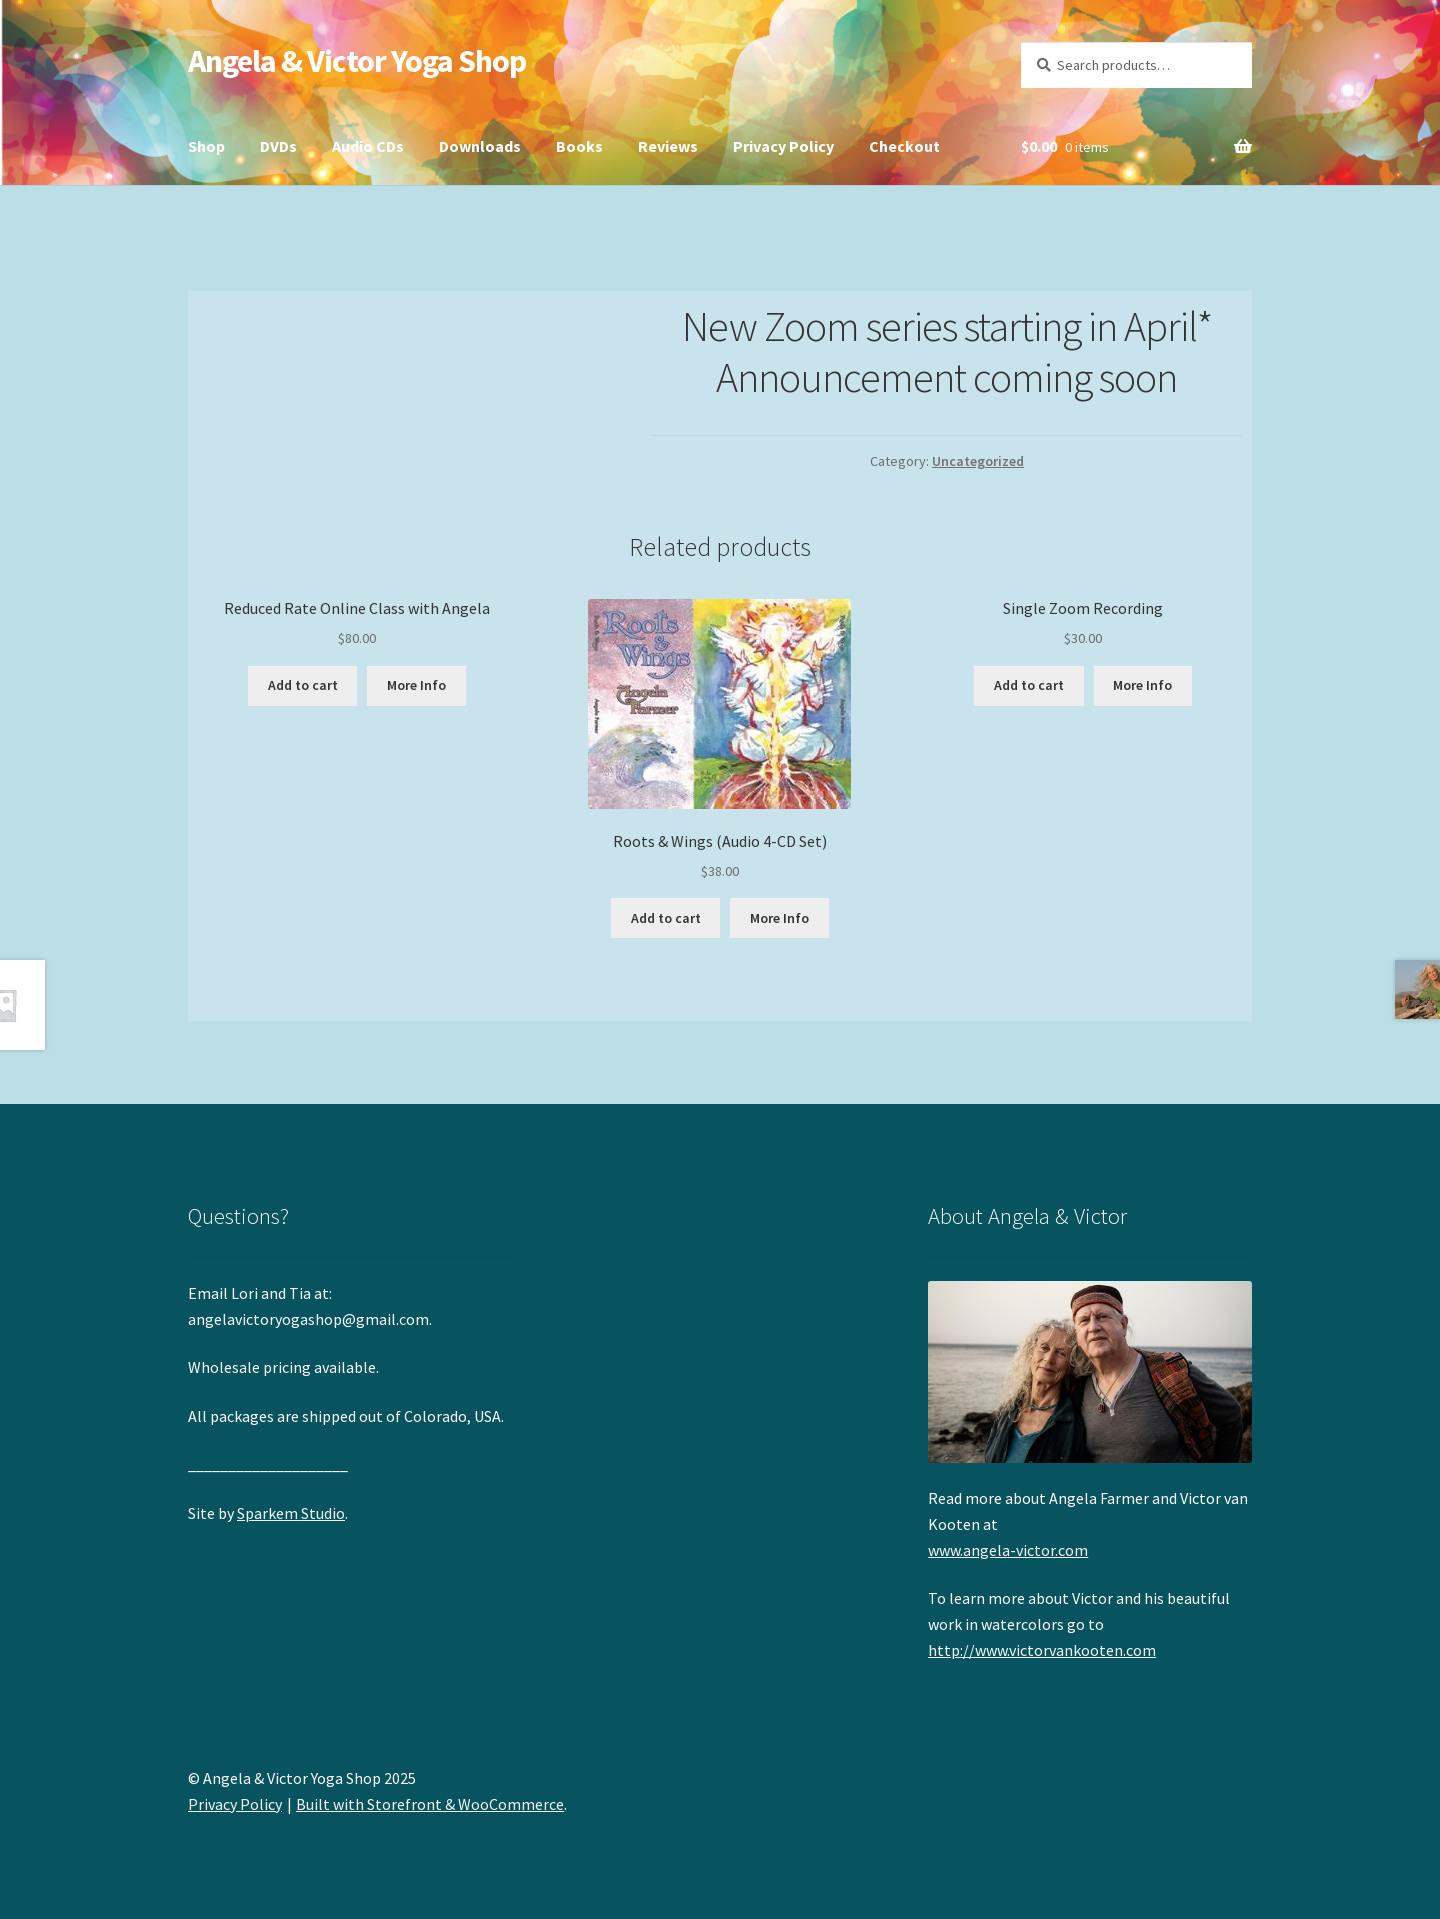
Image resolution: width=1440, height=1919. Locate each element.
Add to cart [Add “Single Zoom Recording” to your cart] (1029, 685)
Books (579, 146)
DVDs (278, 146)
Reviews (668, 146)
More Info (416, 685)
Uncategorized (978, 461)
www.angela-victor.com (1008, 1550)
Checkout (904, 146)
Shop (206, 146)
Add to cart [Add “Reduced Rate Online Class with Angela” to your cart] (303, 685)
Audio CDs (368, 146)
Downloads (480, 146)
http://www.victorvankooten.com (1042, 1650)
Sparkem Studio (291, 1513)
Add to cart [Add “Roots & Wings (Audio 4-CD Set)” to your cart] (666, 918)
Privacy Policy (783, 146)
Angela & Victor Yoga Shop (357, 61)
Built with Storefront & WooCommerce (430, 1804)
